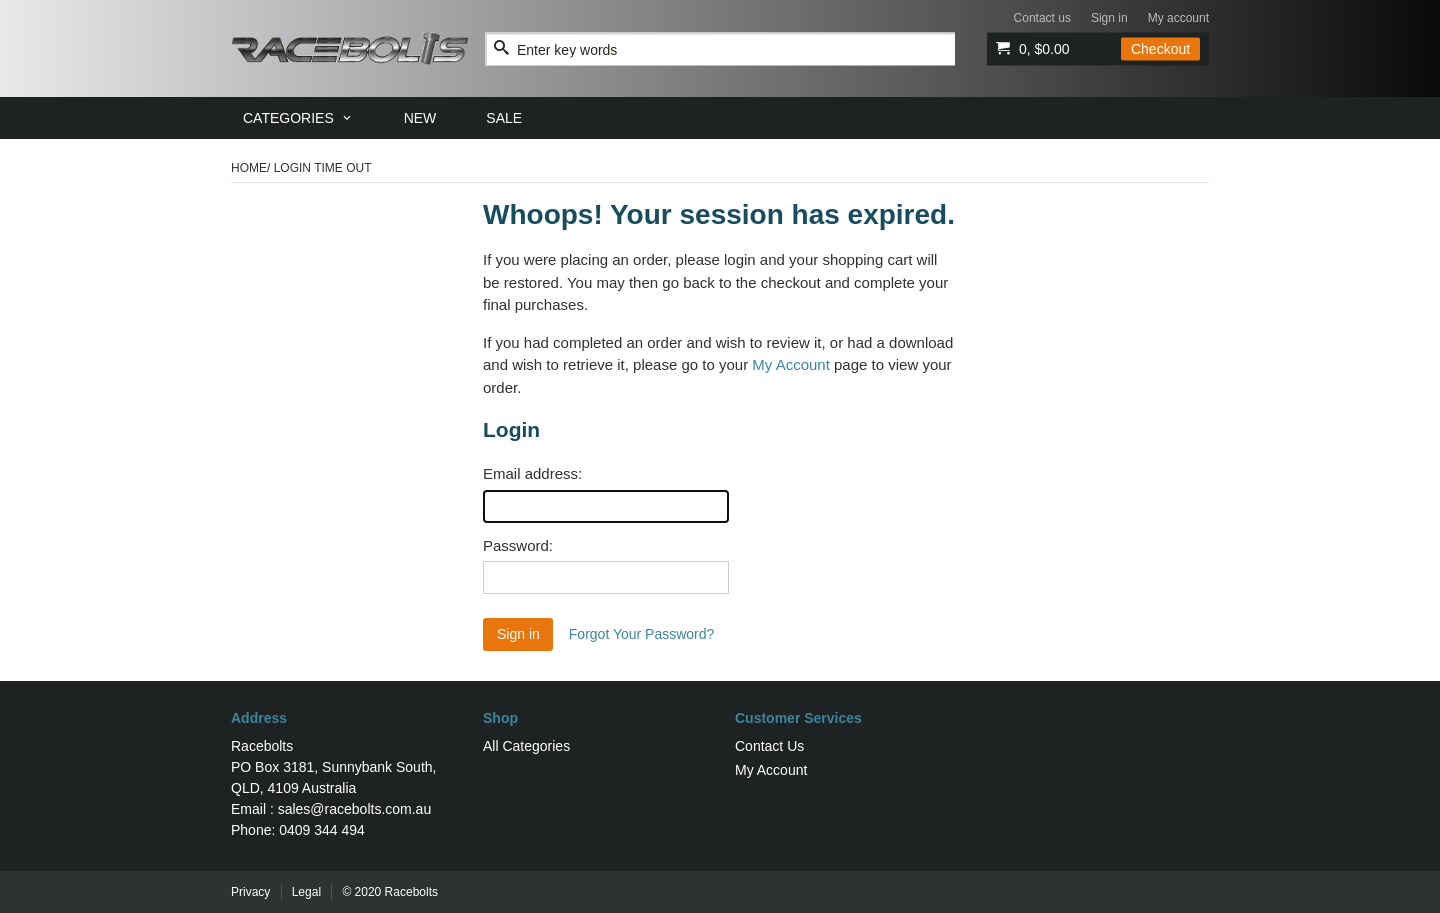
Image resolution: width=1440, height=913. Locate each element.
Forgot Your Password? (642, 634)
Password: (518, 545)
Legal (306, 892)
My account (1178, 18)
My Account (791, 364)
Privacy (250, 892)
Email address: (532, 473)
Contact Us (769, 746)
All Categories (526, 746)
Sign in (1109, 18)
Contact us (1042, 18)
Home (249, 168)
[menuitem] (298, 118)
